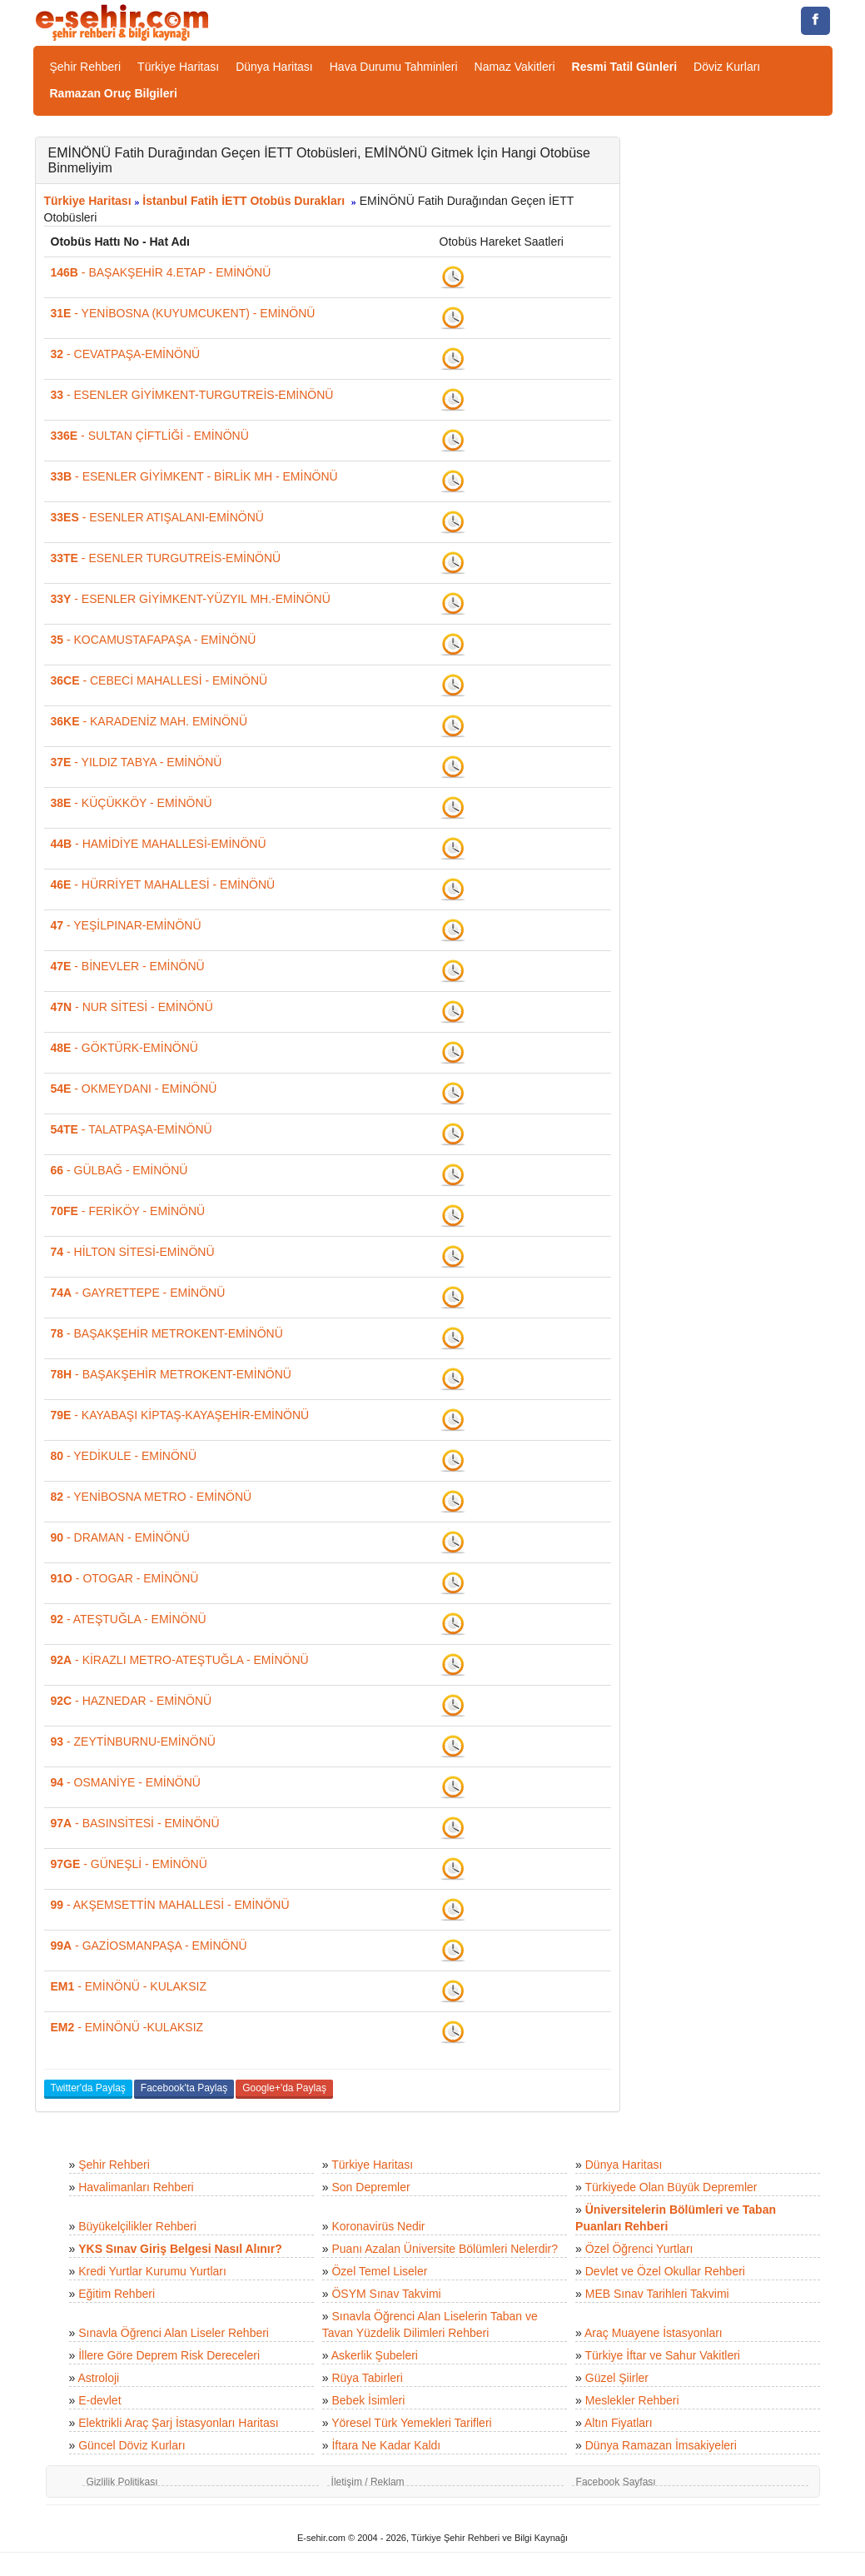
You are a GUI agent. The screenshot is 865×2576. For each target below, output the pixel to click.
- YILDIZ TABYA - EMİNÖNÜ (136, 762)
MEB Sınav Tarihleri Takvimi (657, 2293)
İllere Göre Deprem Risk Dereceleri (169, 2355)
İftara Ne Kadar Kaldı (385, 2445)
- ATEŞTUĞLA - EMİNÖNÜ (128, 1619)
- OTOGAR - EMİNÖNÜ (125, 1578)
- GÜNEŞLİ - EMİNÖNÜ (129, 1864)
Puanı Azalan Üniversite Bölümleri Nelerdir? (444, 2248)
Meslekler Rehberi (632, 2400)
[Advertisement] (739, 386)
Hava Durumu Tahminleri (394, 66)
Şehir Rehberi (86, 66)
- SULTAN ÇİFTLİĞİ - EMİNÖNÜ (150, 435)
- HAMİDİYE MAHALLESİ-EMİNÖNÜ (158, 843)
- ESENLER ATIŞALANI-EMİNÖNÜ (157, 517)
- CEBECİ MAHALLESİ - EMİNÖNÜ (159, 680)
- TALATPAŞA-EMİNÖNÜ (131, 1129)
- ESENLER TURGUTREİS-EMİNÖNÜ (166, 558)
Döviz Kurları (726, 66)
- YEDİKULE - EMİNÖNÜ (124, 1455)
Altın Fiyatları (618, 2422)
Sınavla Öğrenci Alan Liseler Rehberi (173, 2332)
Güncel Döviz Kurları (131, 2445)
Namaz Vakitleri (515, 66)
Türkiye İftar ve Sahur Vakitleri (662, 2355)
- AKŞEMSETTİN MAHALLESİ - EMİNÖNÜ (170, 1904)
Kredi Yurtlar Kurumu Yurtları (152, 2271)
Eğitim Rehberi (116, 2293)
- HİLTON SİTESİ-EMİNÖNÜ (133, 1251)
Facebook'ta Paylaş (184, 2088)
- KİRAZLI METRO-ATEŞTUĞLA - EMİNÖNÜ (180, 1660)
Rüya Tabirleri (366, 2377)
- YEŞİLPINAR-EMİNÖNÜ (126, 925)
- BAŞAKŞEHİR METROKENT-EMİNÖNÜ (167, 1333)
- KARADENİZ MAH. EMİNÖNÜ (149, 721)
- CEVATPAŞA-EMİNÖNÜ (126, 354)
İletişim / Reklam (368, 2482)
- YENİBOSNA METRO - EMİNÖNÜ (151, 1496)
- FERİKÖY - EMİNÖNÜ (128, 1211)
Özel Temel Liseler (379, 2271)
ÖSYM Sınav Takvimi (385, 2293)
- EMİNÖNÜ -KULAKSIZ (127, 2027)
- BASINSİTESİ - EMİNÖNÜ (135, 1823)
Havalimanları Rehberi (136, 2187)
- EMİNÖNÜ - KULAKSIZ (128, 1986)
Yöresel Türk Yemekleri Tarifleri (411, 2422)
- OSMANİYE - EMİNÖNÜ (126, 1782)
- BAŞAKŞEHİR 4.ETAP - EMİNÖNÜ (161, 272)
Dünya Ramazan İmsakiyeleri (661, 2445)
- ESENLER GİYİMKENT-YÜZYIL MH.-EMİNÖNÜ (191, 598)
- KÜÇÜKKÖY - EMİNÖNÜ (131, 803)
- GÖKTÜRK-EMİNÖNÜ (124, 1047)
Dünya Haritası (274, 66)
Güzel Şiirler (617, 2377)
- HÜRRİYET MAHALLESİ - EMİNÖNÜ (163, 884)
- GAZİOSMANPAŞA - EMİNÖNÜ (149, 1945)
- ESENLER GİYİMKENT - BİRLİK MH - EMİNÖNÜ (194, 476)
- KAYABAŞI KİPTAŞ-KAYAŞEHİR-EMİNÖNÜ (180, 1415)
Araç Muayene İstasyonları (653, 2332)
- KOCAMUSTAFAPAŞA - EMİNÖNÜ (153, 639)
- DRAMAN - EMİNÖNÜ (120, 1537)
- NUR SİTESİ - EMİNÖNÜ (132, 1007)
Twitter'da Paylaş (88, 2088)
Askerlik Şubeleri (374, 2355)
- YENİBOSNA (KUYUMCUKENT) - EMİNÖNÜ (183, 313)
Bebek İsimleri (368, 2400)
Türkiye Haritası (178, 66)
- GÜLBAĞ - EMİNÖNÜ (119, 1170)
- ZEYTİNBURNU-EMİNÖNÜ (133, 1741)
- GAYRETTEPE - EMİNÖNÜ (138, 1292)
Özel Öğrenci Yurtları (639, 2248)
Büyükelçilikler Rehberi (137, 2226)
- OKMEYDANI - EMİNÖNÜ (134, 1088)
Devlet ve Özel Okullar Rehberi (665, 2271)
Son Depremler (370, 2187)
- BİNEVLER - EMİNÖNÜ (128, 966)
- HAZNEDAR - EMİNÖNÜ (131, 1700)
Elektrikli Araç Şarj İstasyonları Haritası (178, 2422)
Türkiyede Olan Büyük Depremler (671, 2187)
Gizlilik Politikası (122, 2482)
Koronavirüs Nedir (378, 2226)
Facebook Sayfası (616, 2482)
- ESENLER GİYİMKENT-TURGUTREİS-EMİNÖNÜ (192, 394)
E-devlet (99, 2400)
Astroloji (98, 2377)
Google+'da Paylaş (284, 2088)
